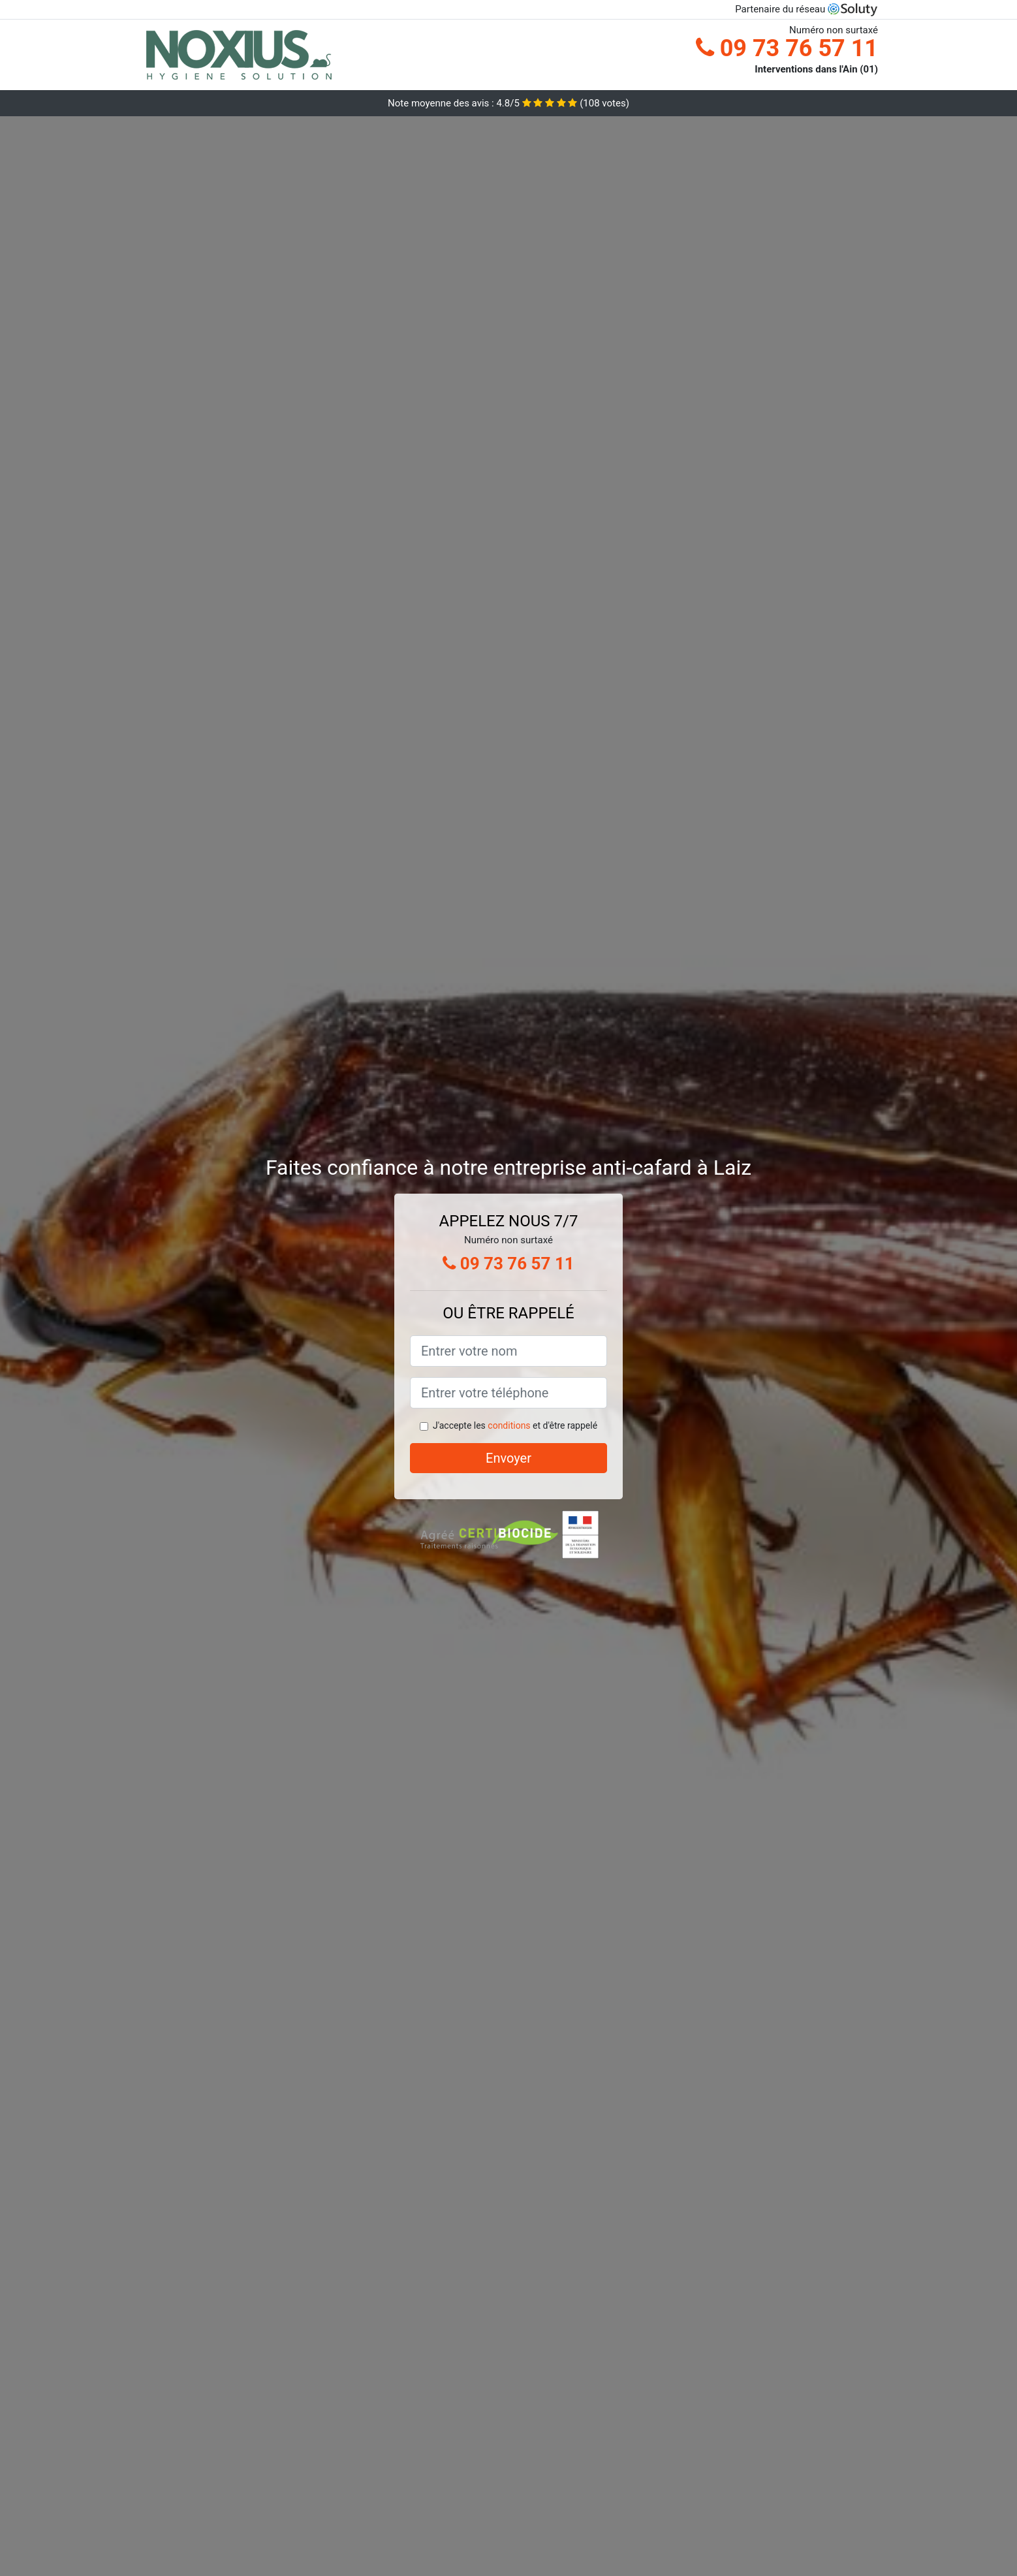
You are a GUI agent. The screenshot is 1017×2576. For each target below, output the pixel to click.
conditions (509, 1425)
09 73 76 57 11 (787, 48)
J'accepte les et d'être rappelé (515, 1425)
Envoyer (508, 1458)
